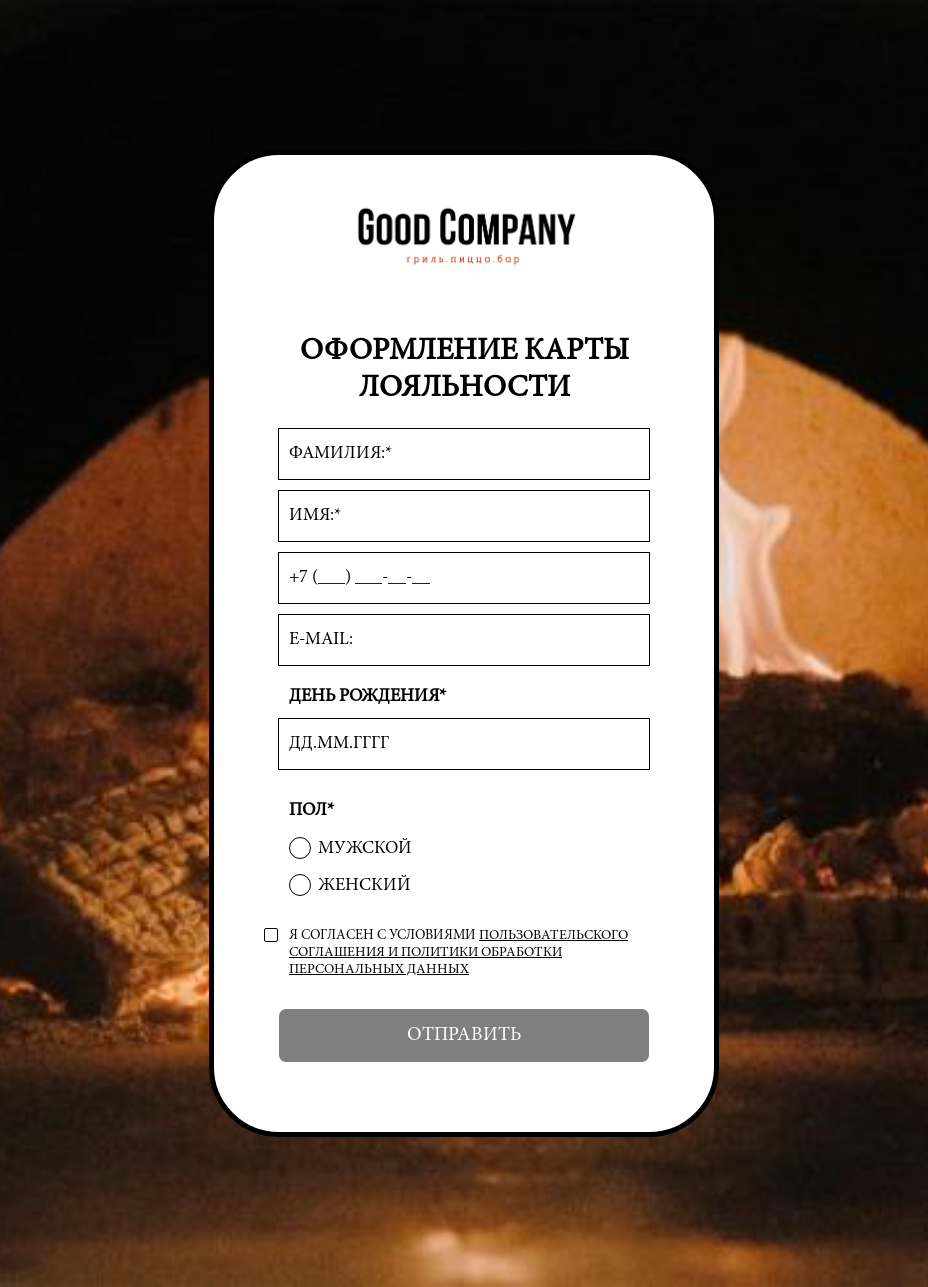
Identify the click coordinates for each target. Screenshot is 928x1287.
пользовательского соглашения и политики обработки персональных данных (458, 953)
